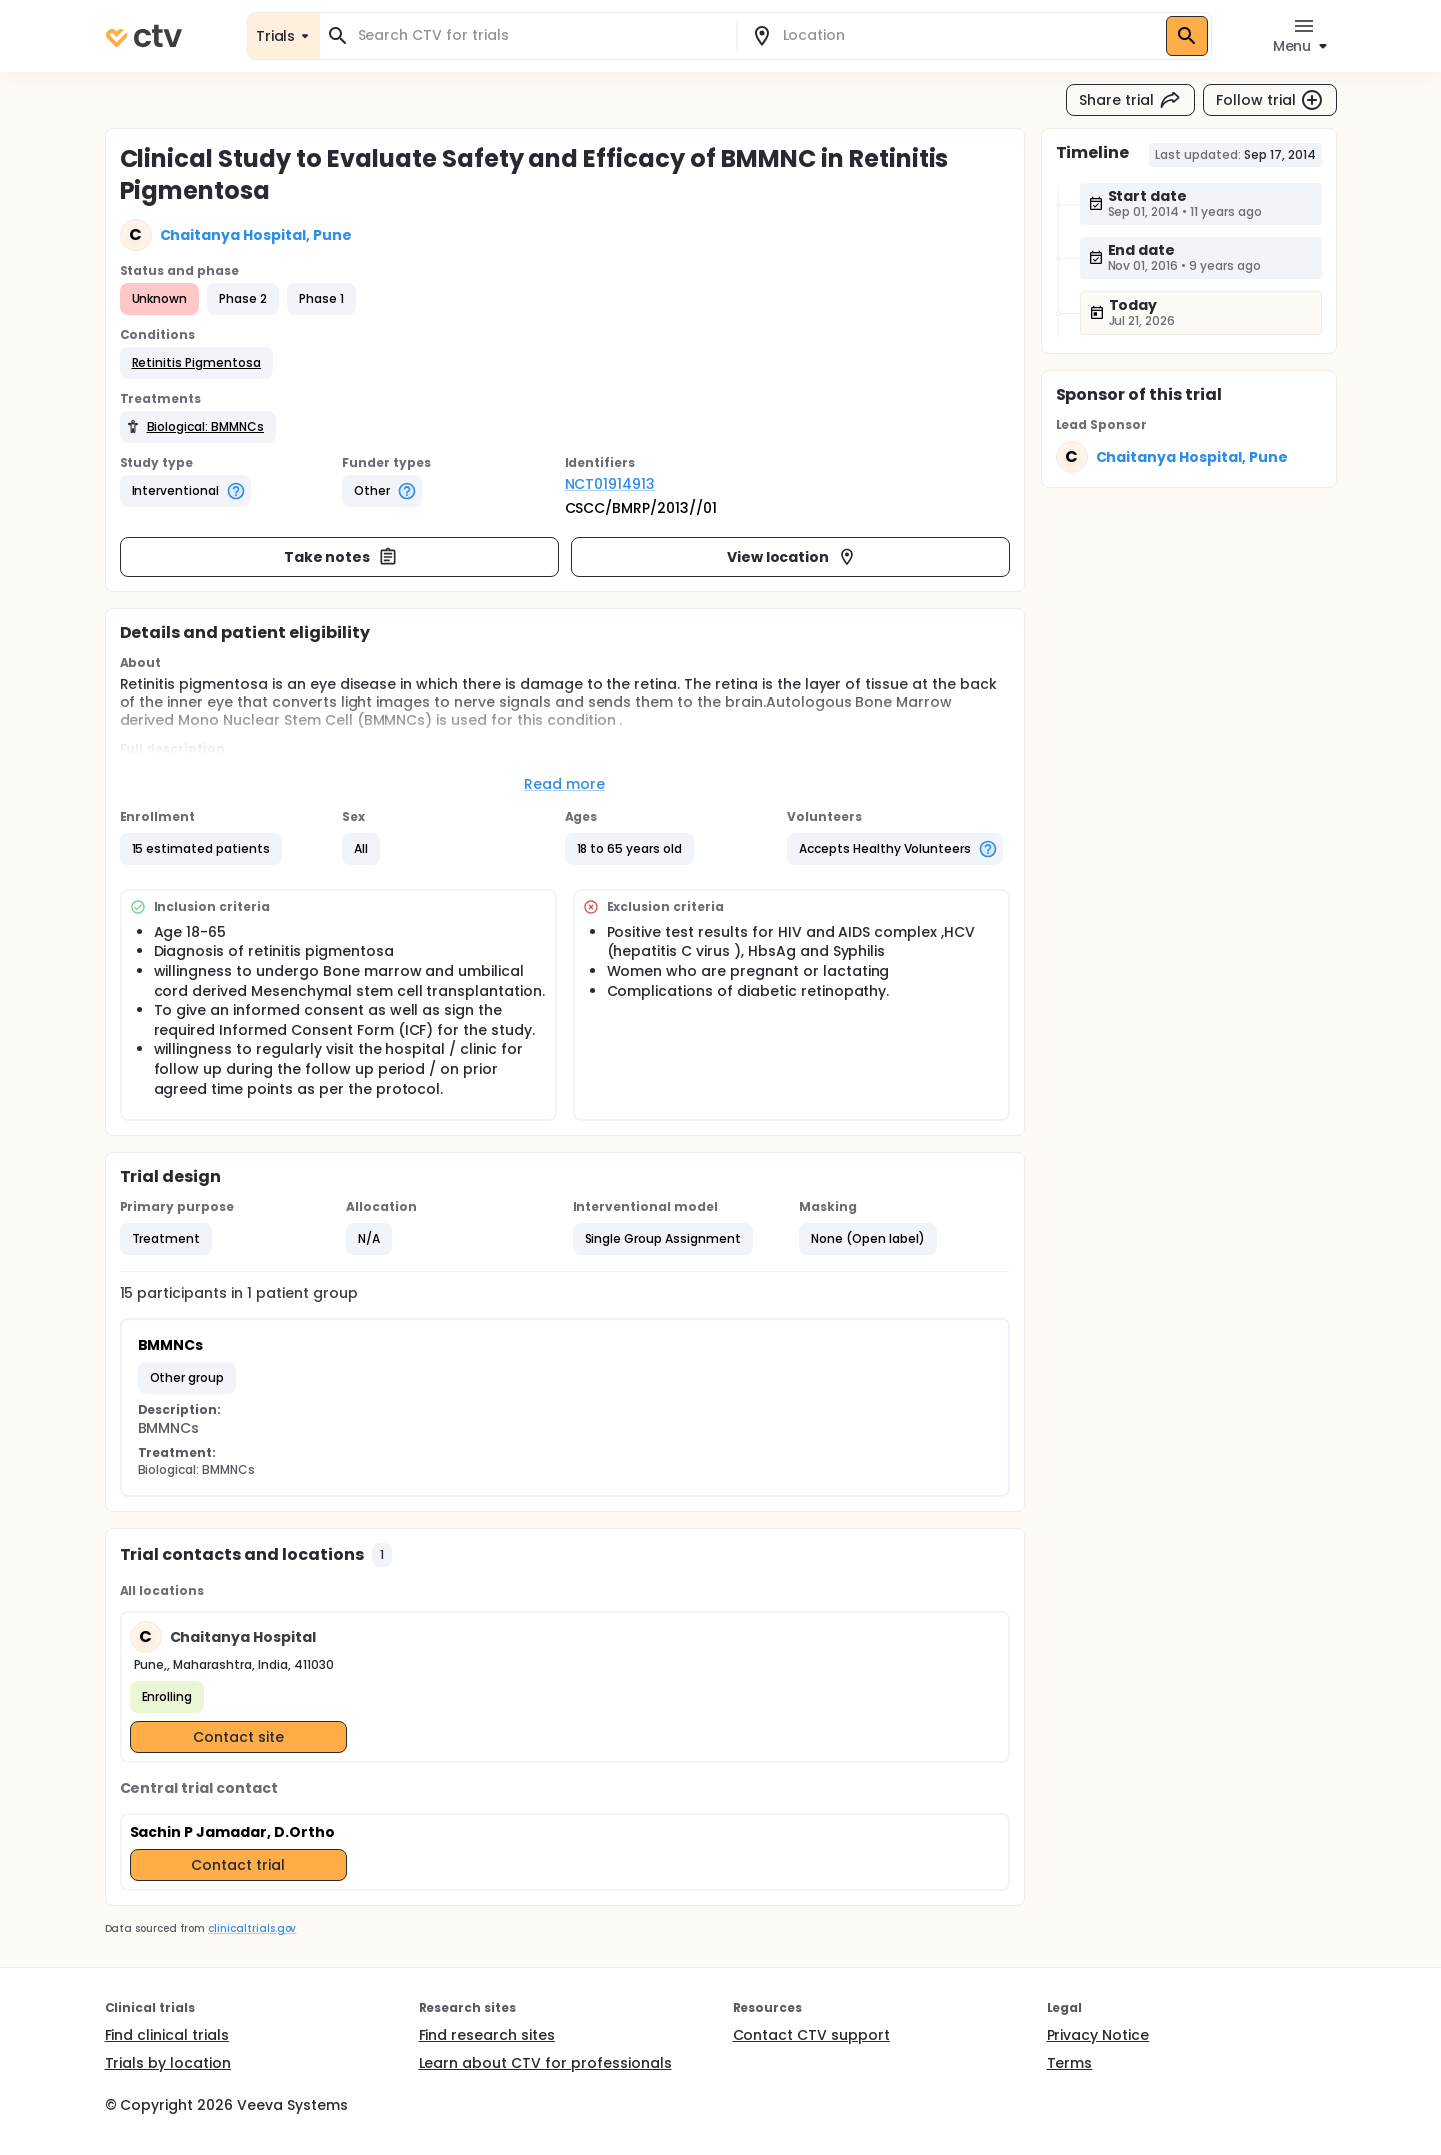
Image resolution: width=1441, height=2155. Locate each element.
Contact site (238, 1737)
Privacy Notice (1098, 2035)
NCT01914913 (610, 484)
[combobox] (540, 35)
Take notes (341, 557)
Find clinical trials (167, 2035)
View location (792, 557)
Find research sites (487, 2035)
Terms (1070, 2063)
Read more (564, 784)
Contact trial (238, 1865)
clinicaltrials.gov (252, 1928)
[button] (196, 363)
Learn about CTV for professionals (545, 2063)
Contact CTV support (811, 2035)
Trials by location (168, 2063)
